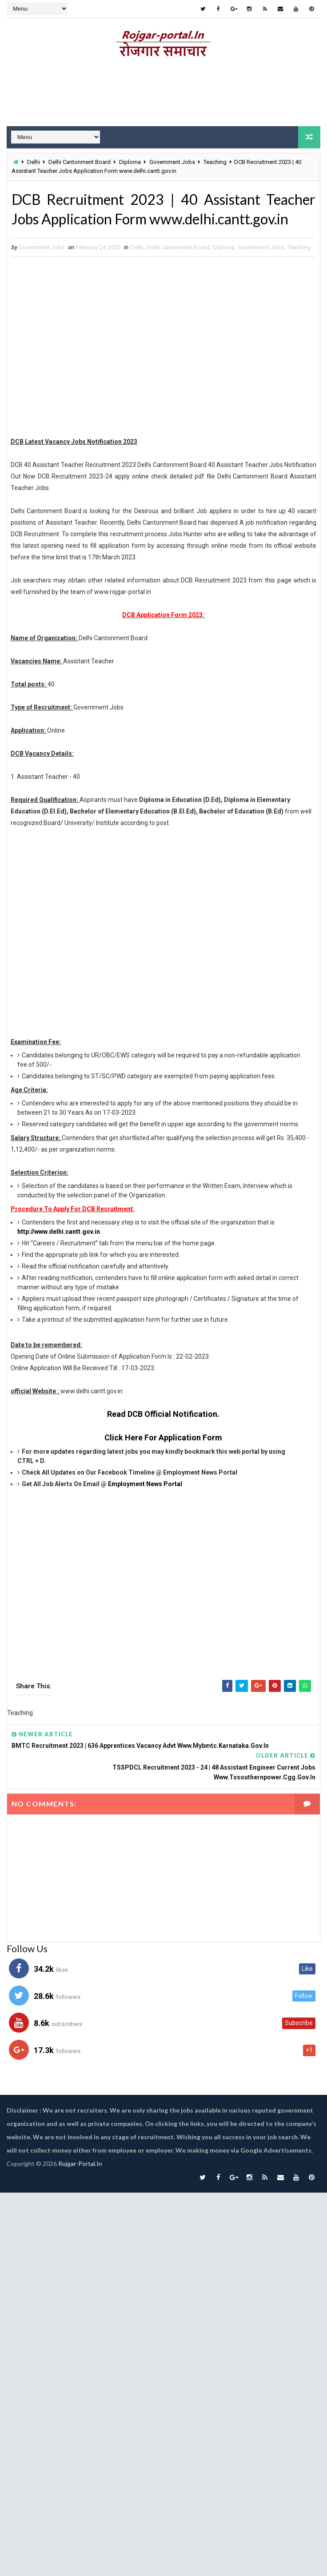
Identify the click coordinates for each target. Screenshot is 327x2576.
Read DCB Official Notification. (163, 1414)
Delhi (33, 162)
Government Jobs (172, 162)
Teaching (215, 162)
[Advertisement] (159, 348)
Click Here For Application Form (163, 1437)
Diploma (130, 162)
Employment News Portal (145, 1483)
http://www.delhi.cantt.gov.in (58, 1231)
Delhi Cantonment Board (79, 162)
